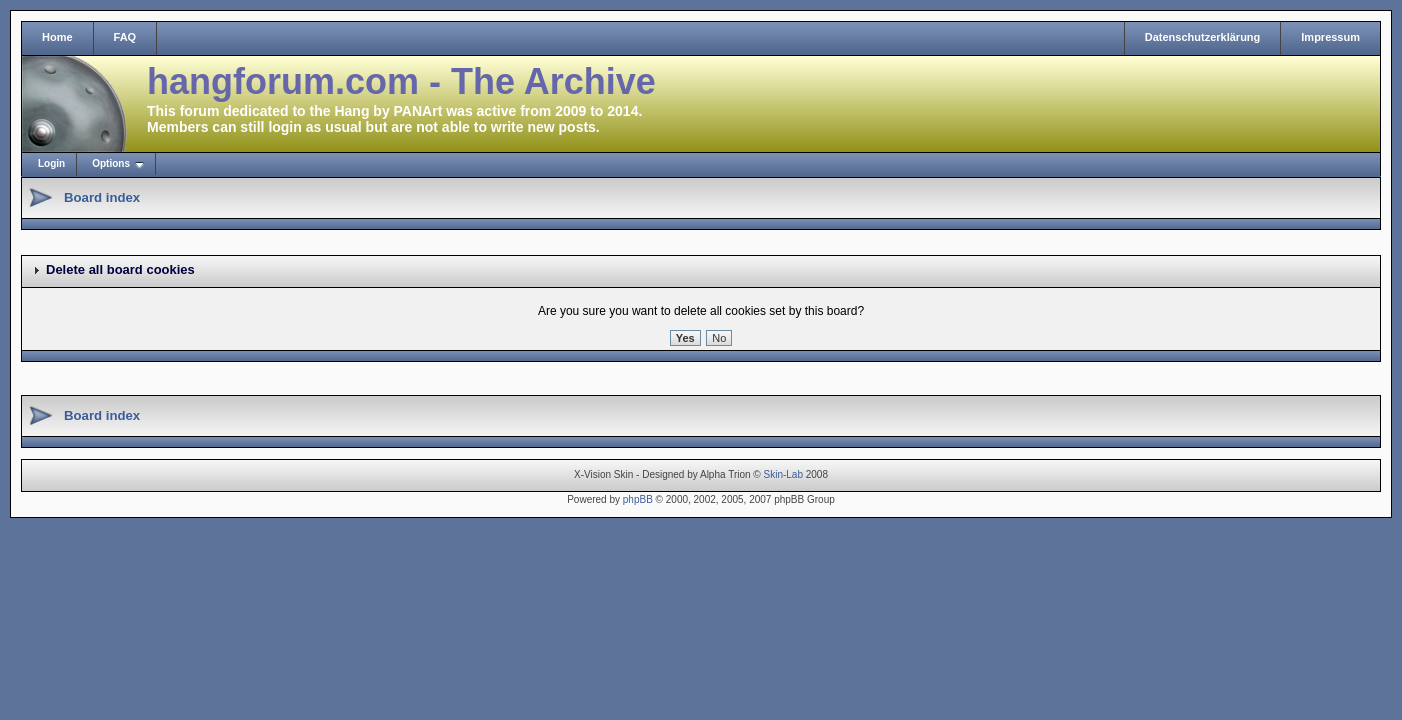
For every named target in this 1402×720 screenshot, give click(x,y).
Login (51, 163)
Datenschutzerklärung (1203, 37)
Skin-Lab (783, 474)
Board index (102, 197)
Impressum (1330, 37)
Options (111, 163)
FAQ (125, 37)
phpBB (638, 499)
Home (57, 37)
